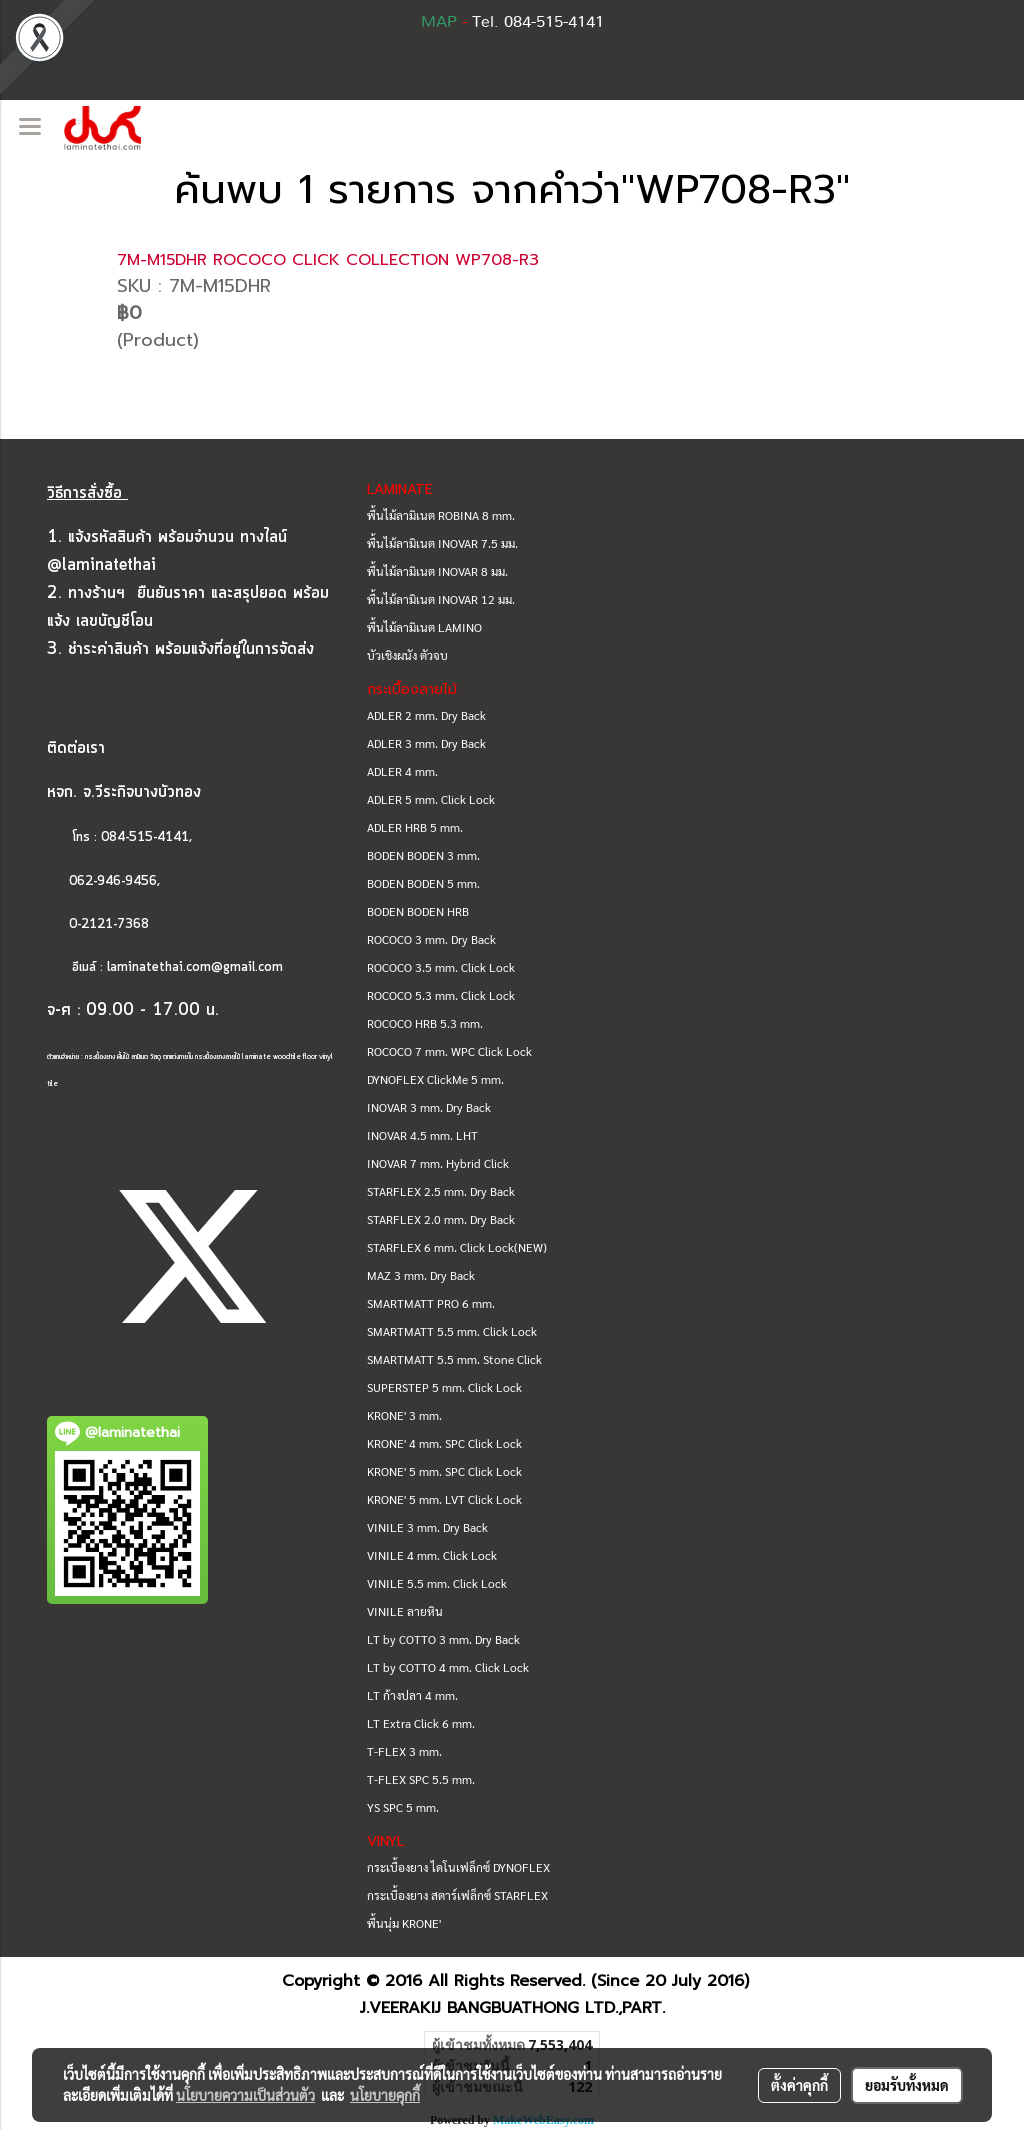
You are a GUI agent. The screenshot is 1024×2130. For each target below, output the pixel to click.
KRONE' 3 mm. (404, 1415)
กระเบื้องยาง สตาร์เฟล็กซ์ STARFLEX (457, 1895)
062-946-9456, (103, 881)
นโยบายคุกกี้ (385, 2095)
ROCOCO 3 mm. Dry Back (431, 939)
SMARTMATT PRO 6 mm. (431, 1303)
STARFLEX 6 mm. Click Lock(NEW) (457, 1247)
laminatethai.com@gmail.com (195, 967)
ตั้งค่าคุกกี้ (799, 2085)
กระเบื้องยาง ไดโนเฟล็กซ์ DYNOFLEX (458, 1867)
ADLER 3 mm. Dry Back (426, 743)
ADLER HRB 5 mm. (415, 827)
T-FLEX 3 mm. (404, 1751)
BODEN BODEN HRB (418, 911)
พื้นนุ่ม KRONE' (404, 1923)
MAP (439, 22)
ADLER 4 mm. (402, 771)
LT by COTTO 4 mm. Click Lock (448, 1667)
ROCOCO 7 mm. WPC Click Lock (449, 1051)
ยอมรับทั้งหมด (907, 2085)
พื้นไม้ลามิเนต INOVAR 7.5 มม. (442, 543)
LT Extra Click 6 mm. (421, 1723)
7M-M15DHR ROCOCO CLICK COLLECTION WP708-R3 (328, 260)
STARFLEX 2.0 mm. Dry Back (441, 1219)
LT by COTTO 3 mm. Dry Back (443, 1639)
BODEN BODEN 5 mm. (423, 883)
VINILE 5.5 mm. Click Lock (437, 1583)
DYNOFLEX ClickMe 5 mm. (435, 1079)
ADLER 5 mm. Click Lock (431, 799)
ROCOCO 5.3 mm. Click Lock (441, 995)
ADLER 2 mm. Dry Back (426, 715)
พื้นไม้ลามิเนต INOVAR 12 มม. (441, 599)
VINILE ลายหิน (405, 1611)
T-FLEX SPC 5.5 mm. (421, 1779)
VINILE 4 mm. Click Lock (432, 1555)
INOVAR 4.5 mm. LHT (422, 1135)
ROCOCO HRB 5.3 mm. (425, 1023)
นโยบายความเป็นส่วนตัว (245, 2095)
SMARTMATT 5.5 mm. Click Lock (452, 1331)
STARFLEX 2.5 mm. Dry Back (441, 1191)
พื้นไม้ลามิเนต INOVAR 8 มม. (437, 571)
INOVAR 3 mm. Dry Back (429, 1107)
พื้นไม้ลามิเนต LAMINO (424, 627)
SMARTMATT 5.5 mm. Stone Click (454, 1359)
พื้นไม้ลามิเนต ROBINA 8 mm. (441, 515)
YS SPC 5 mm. (403, 1807)
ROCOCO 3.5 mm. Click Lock (441, 967)
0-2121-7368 (109, 924)
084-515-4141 (145, 837)
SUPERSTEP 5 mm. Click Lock (444, 1387)
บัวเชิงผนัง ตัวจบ (407, 655)
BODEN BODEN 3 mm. (423, 855)
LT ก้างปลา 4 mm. (412, 1695)
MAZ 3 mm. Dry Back (421, 1275)
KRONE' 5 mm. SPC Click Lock (444, 1471)
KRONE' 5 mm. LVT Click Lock (444, 1499)
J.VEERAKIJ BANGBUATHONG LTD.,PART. (512, 2008)
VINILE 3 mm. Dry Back (427, 1527)
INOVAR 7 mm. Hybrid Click (438, 1163)
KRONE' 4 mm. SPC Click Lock (444, 1443)
